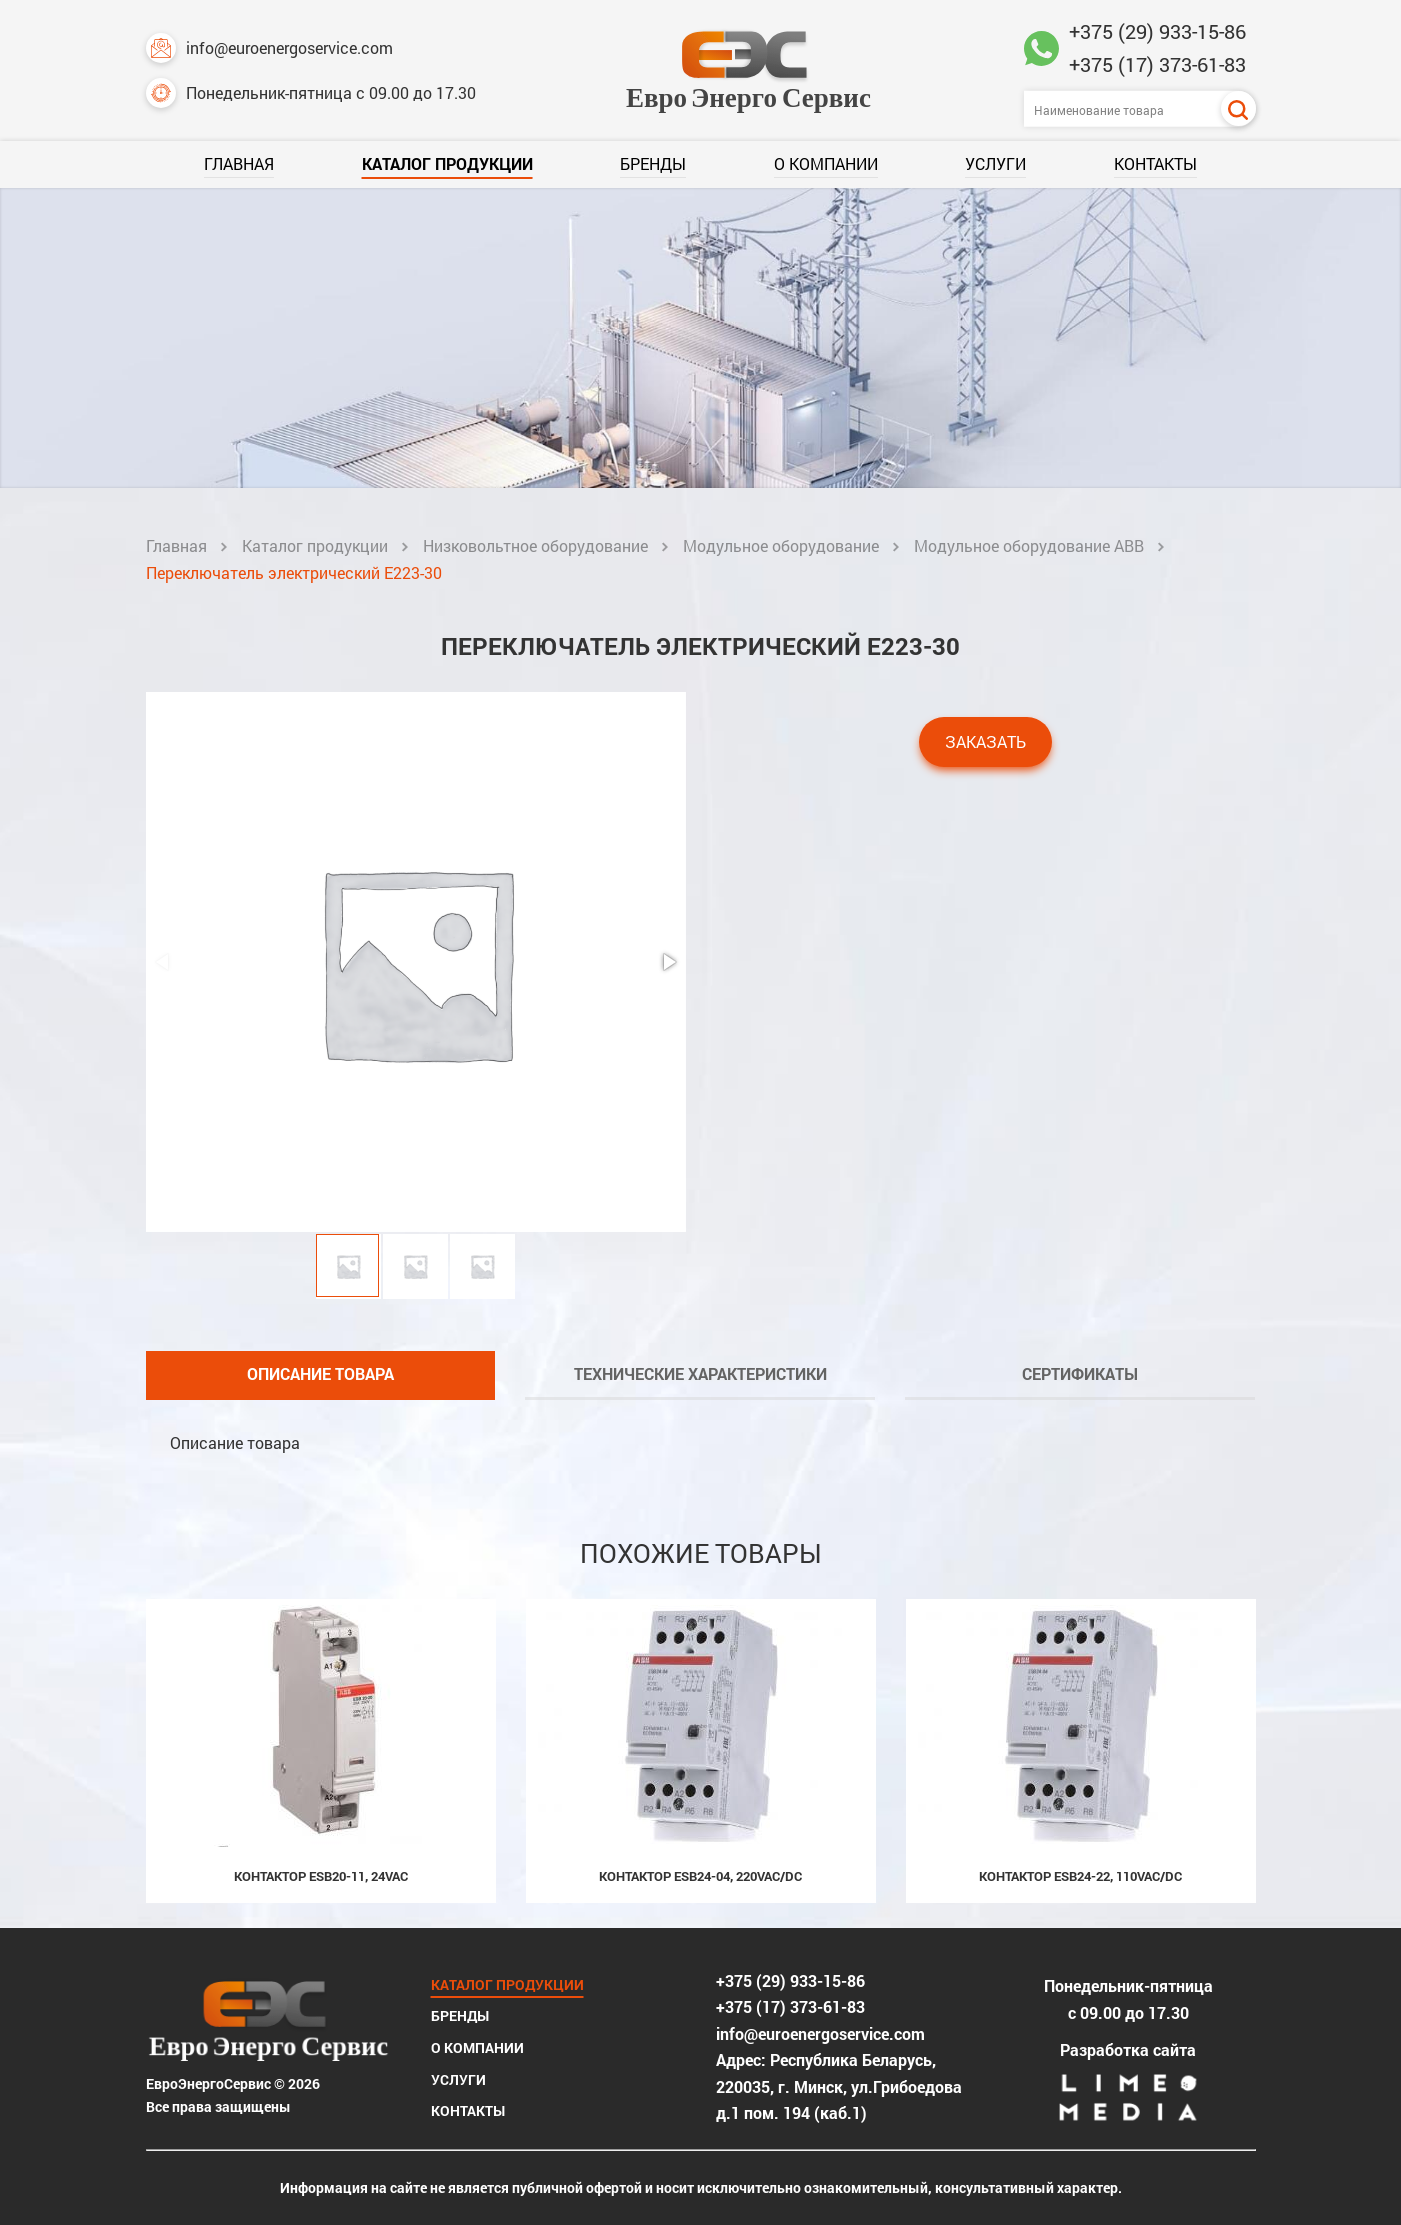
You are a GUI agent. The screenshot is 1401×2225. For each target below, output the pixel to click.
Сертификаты (1080, 1373)
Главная (239, 163)
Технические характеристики (700, 1373)
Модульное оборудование (781, 545)
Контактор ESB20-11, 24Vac (321, 1876)
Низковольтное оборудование (535, 545)
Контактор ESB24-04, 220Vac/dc (700, 1876)
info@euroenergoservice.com (269, 48)
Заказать (985, 741)
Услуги (995, 163)
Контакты (1155, 163)
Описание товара (320, 1373)
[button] (668, 962)
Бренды (653, 163)
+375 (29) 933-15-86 (1157, 31)
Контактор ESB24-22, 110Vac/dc (1080, 1876)
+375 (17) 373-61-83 (1157, 64)
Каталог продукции (447, 163)
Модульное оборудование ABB (1029, 545)
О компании (826, 163)
